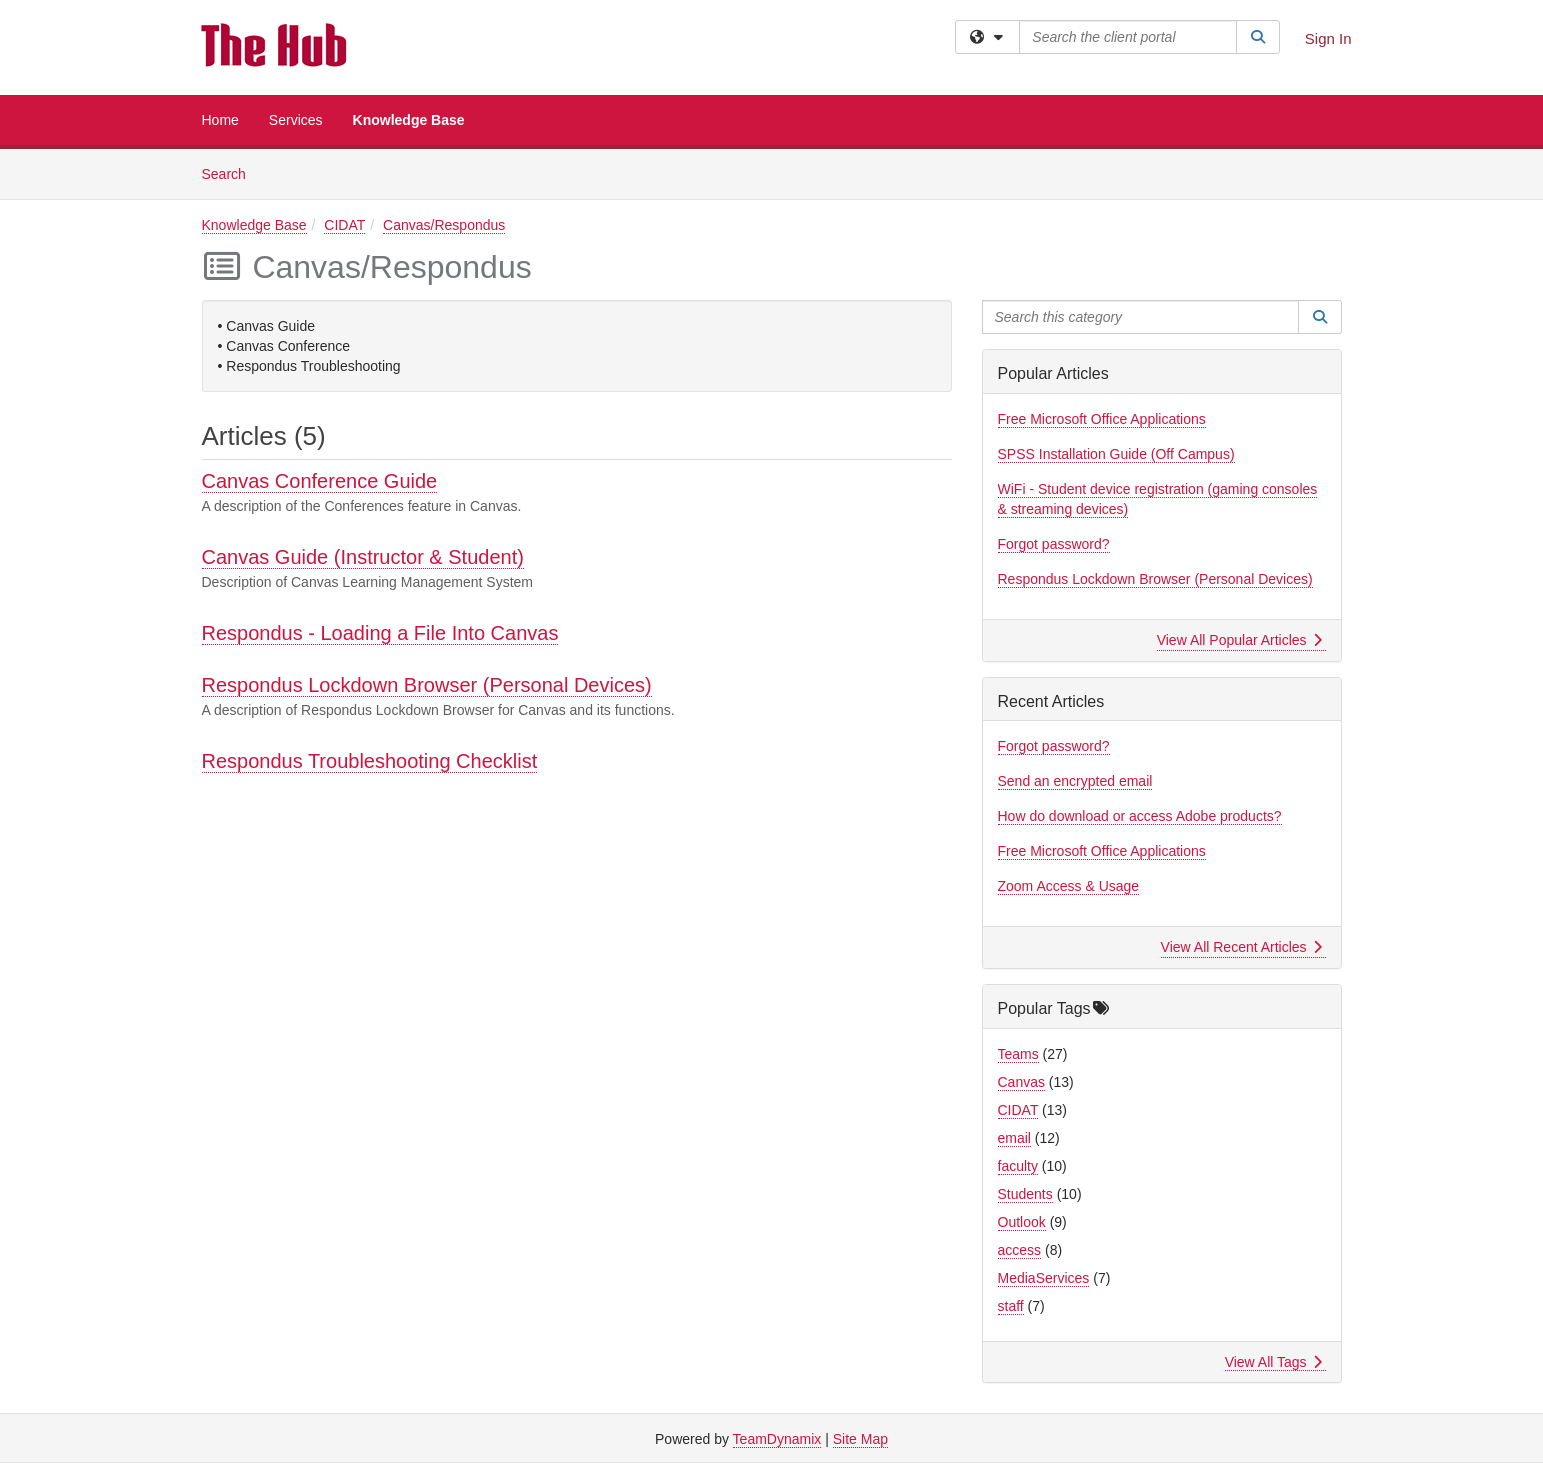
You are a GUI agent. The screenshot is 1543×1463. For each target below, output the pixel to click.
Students (1025, 1194)
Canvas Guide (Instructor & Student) (363, 557)
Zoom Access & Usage (1069, 886)
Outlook (1022, 1222)
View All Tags (1273, 1362)
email (1014, 1138)
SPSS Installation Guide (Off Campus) (1116, 454)
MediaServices (1044, 1278)
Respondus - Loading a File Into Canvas (380, 633)
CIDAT (344, 225)
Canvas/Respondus (444, 225)
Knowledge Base (409, 120)
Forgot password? (1054, 544)
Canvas (1021, 1082)
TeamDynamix (777, 1439)
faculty (1018, 1166)
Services (296, 120)
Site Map (860, 1439)
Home (220, 120)
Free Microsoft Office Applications (1102, 419)
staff (1011, 1306)
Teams (1018, 1054)
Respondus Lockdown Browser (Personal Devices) (427, 685)
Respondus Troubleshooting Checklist (370, 761)
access (1020, 1250)
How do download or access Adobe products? (1140, 816)
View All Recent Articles (1241, 947)
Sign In (1328, 38)
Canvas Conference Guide (320, 481)
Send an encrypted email (1075, 781)
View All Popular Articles (1239, 640)
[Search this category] (1141, 317)
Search (231, 172)
